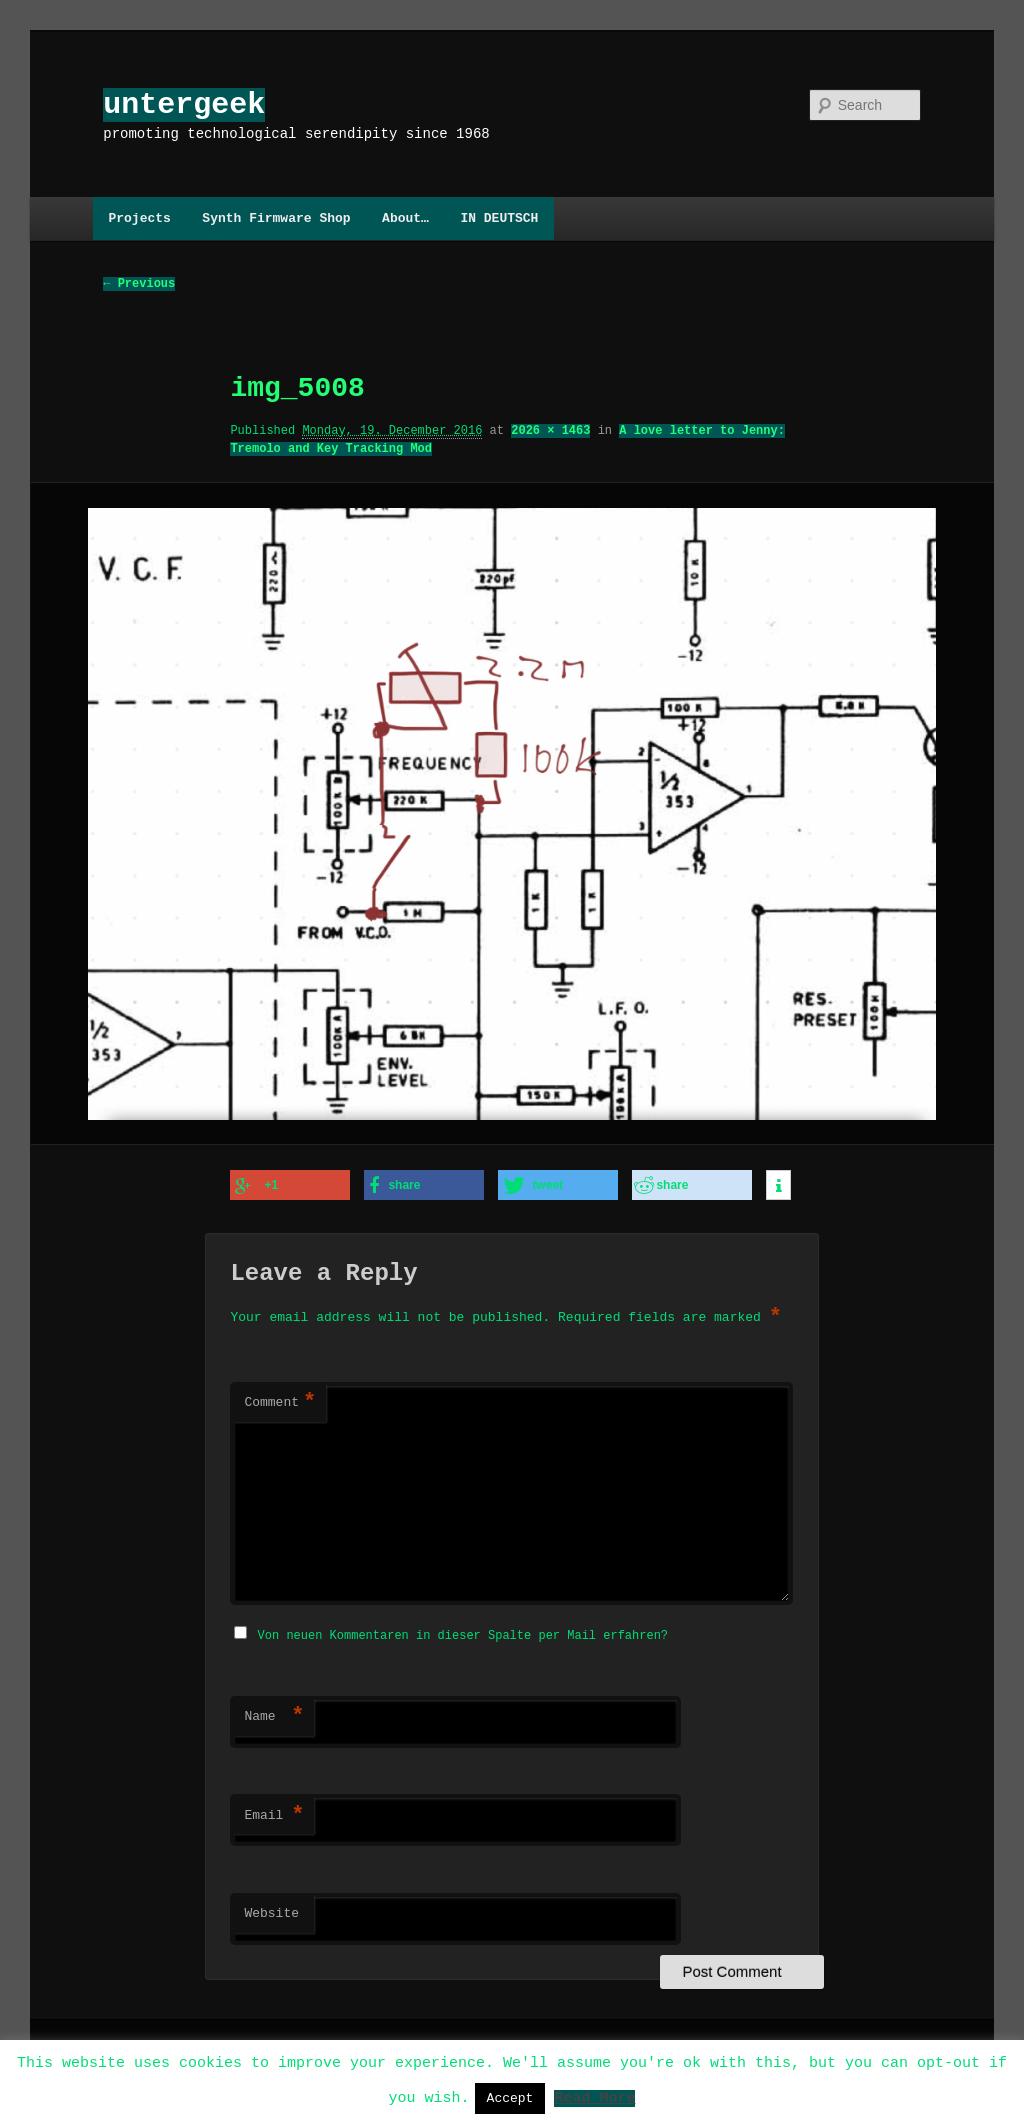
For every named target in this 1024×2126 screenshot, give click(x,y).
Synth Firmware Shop (276, 218)
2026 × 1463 (550, 431)
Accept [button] (510, 2098)
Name (274, 1714)
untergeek (184, 104)
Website (271, 1911)
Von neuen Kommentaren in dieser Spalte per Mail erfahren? (463, 1632)
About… (405, 218)
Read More (594, 2097)
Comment (280, 1402)
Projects (139, 218)
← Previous (139, 284)
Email (274, 1813)
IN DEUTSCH (499, 218)
